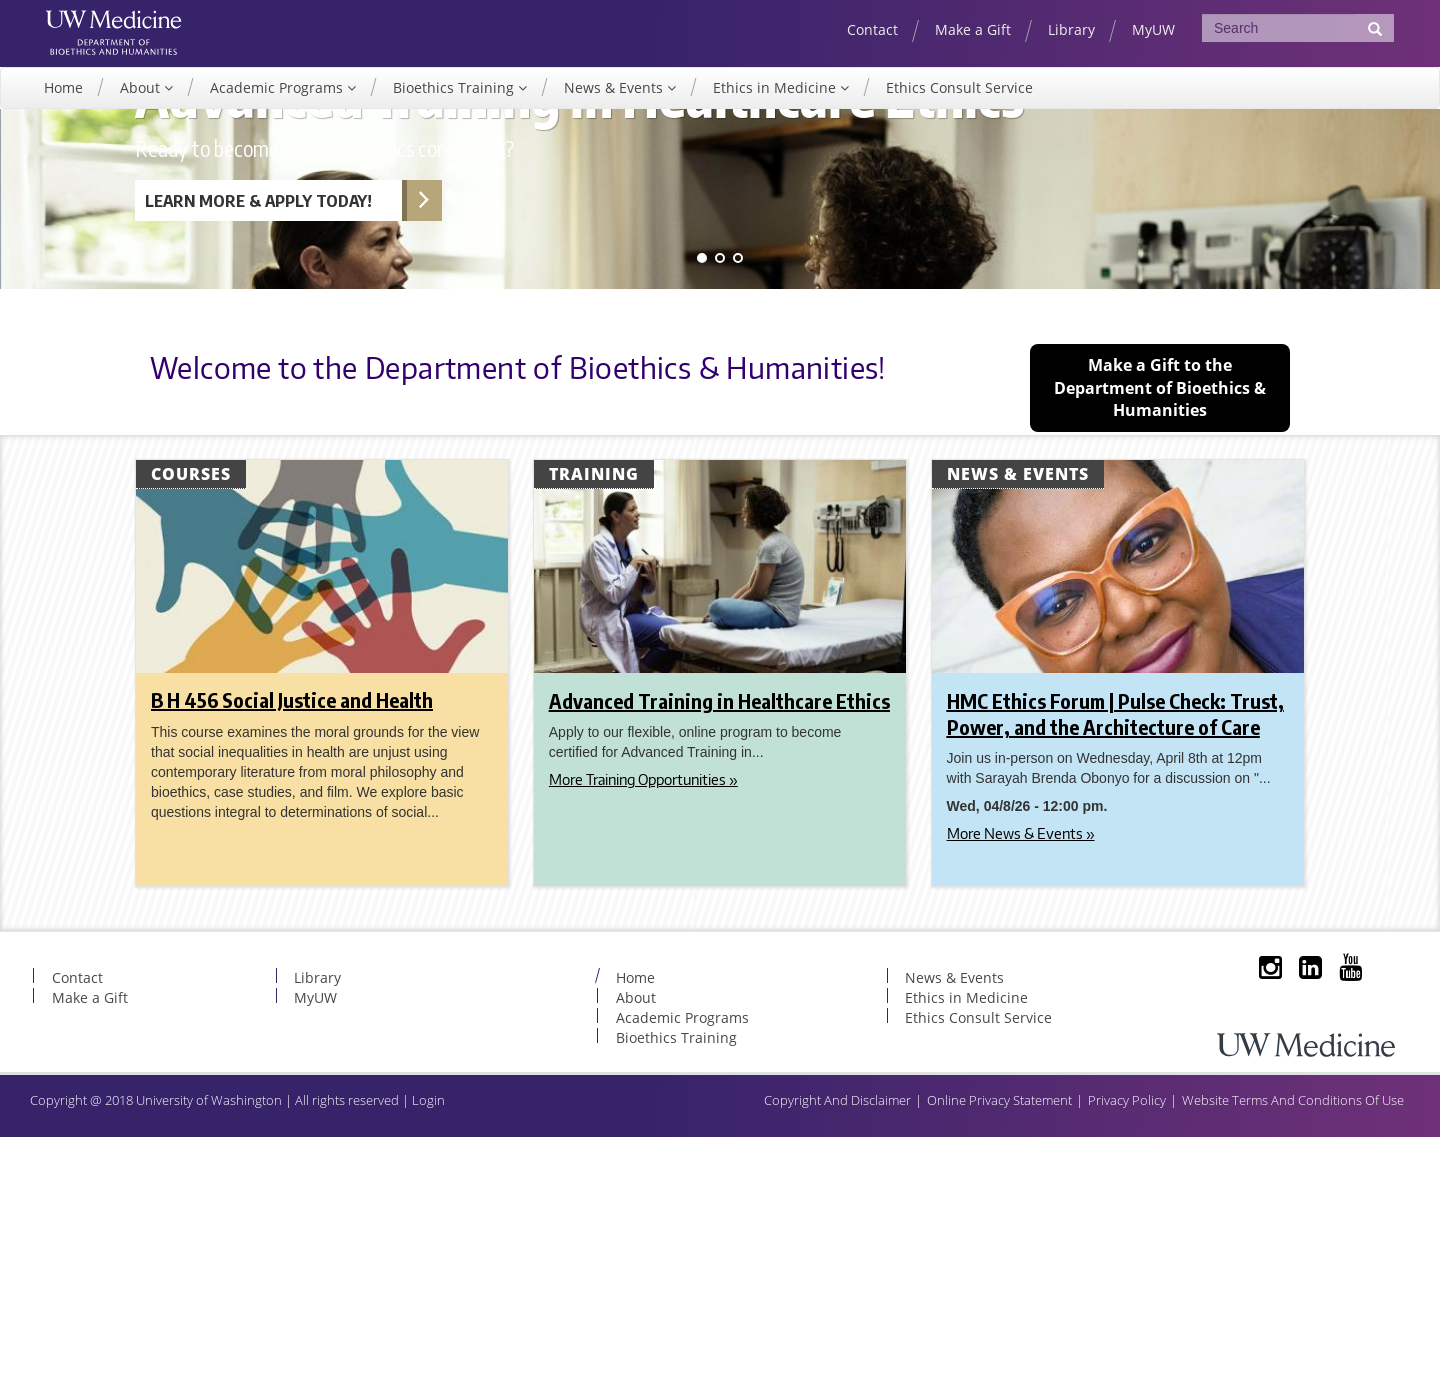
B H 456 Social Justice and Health (292, 936)
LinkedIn (1295, 1222)
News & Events (615, 104)
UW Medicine (138, 27)
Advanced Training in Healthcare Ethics (719, 937)
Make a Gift (973, 29)
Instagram (1255, 1222)
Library (1071, 29)
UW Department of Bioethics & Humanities (138, 59)
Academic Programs (278, 104)
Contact (872, 29)
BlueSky (1375, 1222)
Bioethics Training (455, 104)
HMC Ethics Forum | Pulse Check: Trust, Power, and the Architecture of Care (1115, 950)
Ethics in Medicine (776, 104)
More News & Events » (1021, 1070)
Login (428, 1337)
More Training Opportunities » (643, 1016)
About (142, 104)
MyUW (1153, 29)
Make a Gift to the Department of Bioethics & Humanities (1160, 624)
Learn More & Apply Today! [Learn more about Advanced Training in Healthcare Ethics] (258, 437)
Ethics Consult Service (959, 104)
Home (63, 104)
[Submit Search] (1375, 28)
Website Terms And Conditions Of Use (1293, 1337)
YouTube (1335, 1222)
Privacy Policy (1127, 1337)
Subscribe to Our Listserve (1215, 1222)
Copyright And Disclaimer (837, 1337)
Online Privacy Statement (999, 1337)
